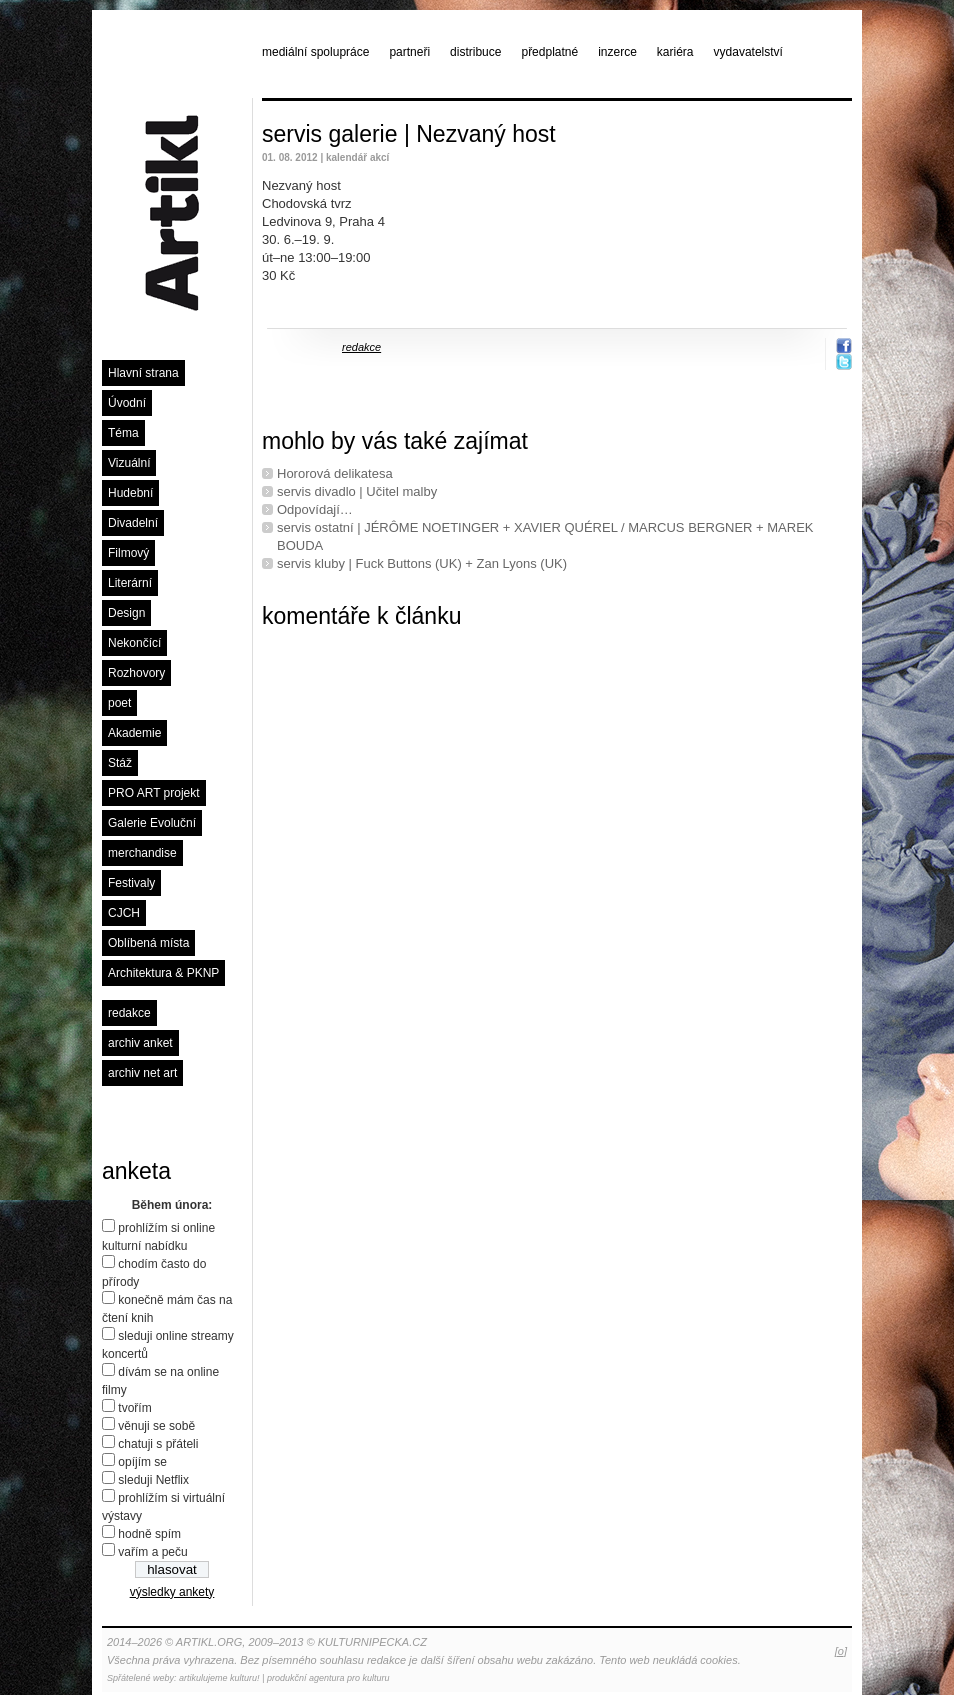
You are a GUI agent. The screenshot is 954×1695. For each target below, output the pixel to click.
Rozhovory (136, 673)
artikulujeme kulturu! (219, 1678)
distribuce (475, 52)
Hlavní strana (143, 373)
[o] (841, 1651)
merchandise (142, 853)
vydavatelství (748, 52)
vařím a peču (152, 1552)
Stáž (120, 763)
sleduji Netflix (153, 1480)
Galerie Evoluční (152, 823)
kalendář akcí (357, 157)
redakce (129, 1013)
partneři (409, 52)
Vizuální (129, 463)
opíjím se (142, 1462)
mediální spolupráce (315, 52)
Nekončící (134, 643)
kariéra (675, 52)
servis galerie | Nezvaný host (409, 134)
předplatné (549, 52)
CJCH (124, 913)
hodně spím (149, 1534)
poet (119, 703)
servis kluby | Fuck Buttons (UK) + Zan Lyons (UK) (422, 563)
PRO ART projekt (154, 793)
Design (126, 613)
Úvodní (127, 403)
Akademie (134, 733)
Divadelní (133, 523)
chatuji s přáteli (158, 1444)
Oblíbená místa (148, 943)
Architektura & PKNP (163, 973)
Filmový (128, 553)
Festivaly (131, 883)
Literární (130, 583)
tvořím (134, 1408)
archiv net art (142, 1073)
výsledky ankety (172, 1592)
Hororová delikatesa (335, 473)
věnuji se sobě (156, 1426)
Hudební (130, 493)
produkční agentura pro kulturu (328, 1678)
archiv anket (140, 1043)
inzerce (617, 52)
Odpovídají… (315, 509)
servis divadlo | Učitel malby (357, 491)
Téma (123, 433)
